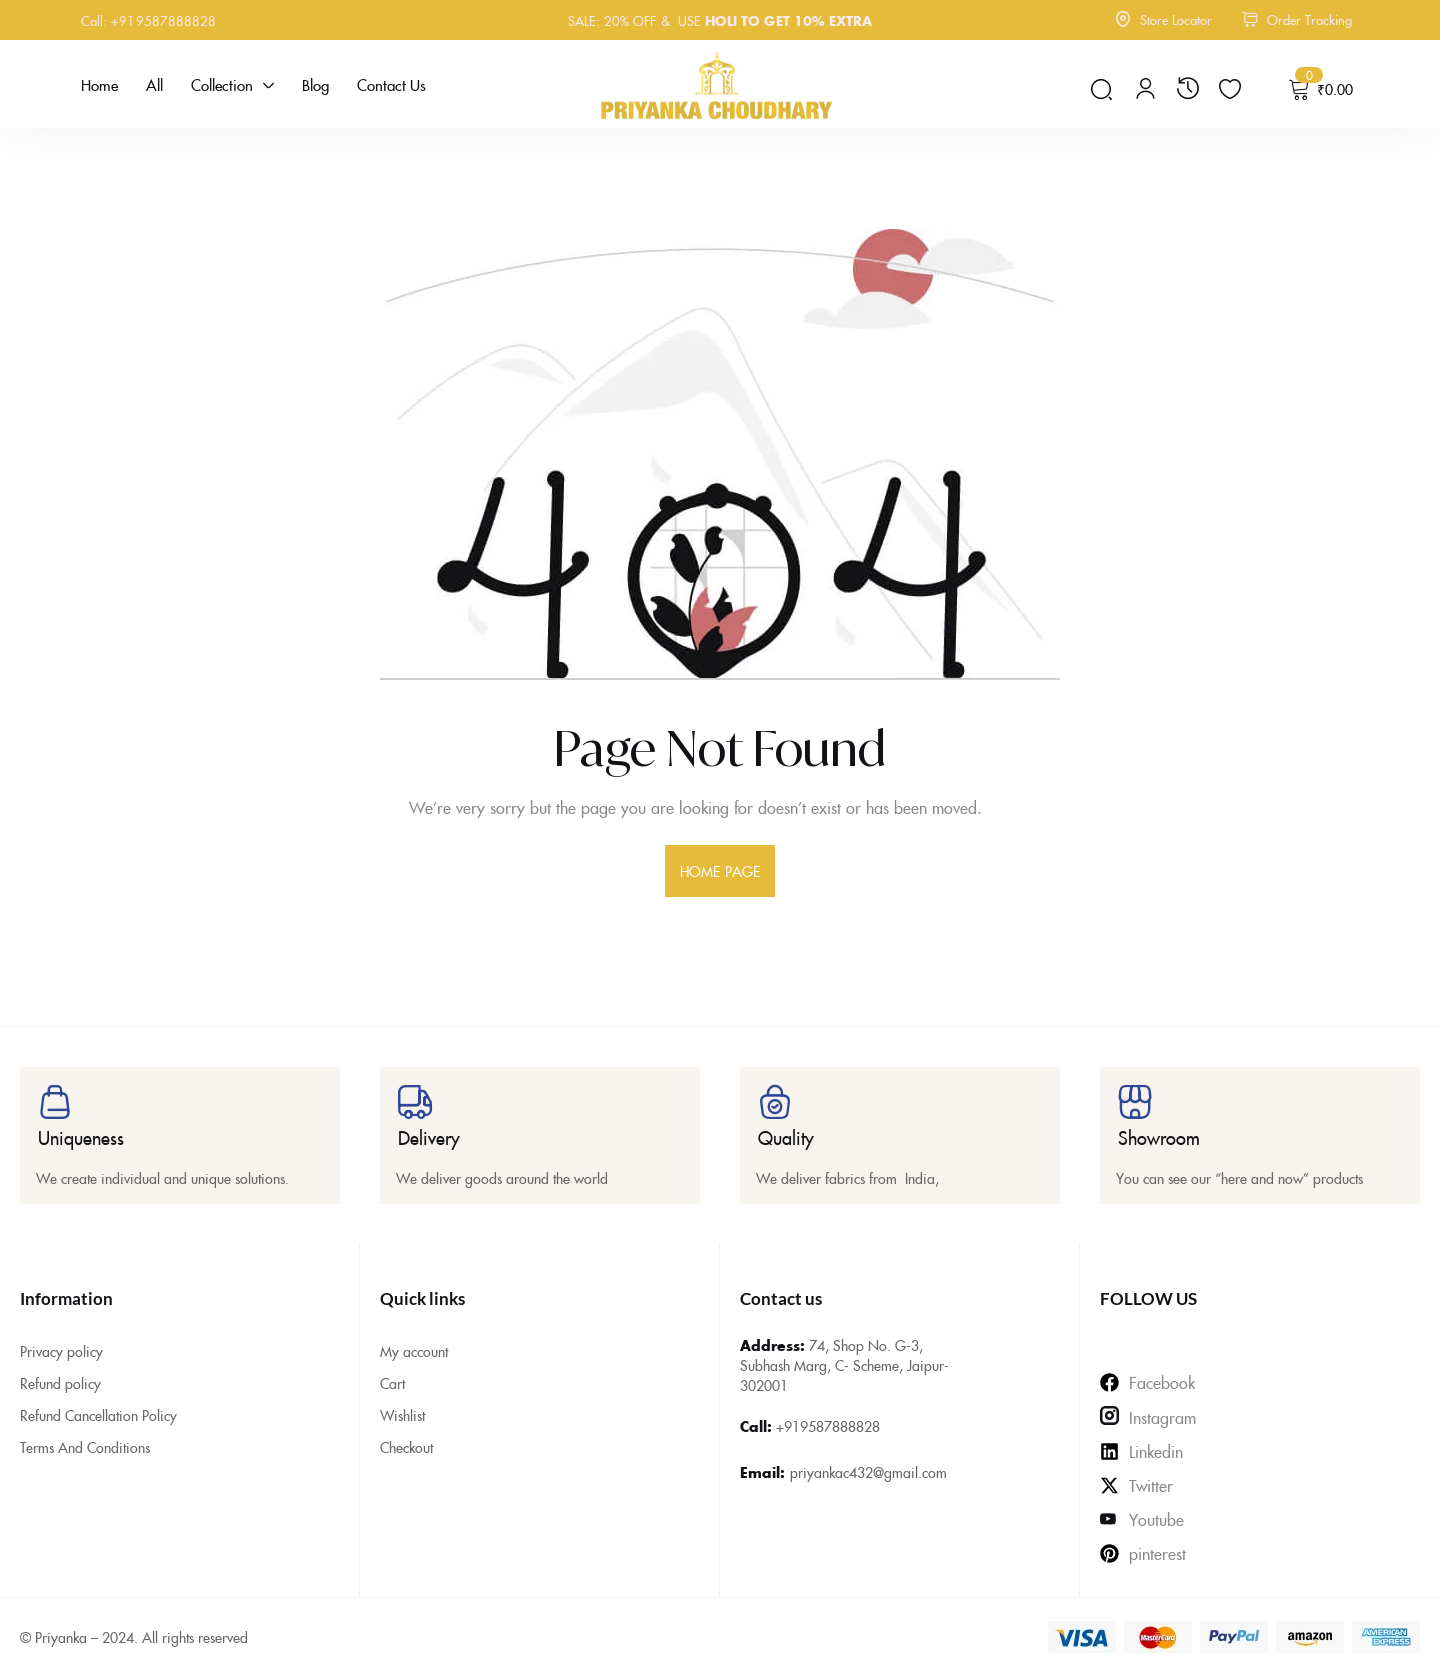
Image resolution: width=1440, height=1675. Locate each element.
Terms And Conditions (85, 1447)
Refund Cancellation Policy (98, 1415)
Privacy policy (61, 1351)
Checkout (406, 1447)
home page (720, 871)
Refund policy (60, 1383)
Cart (392, 1383)
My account (414, 1351)
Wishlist (402, 1415)
